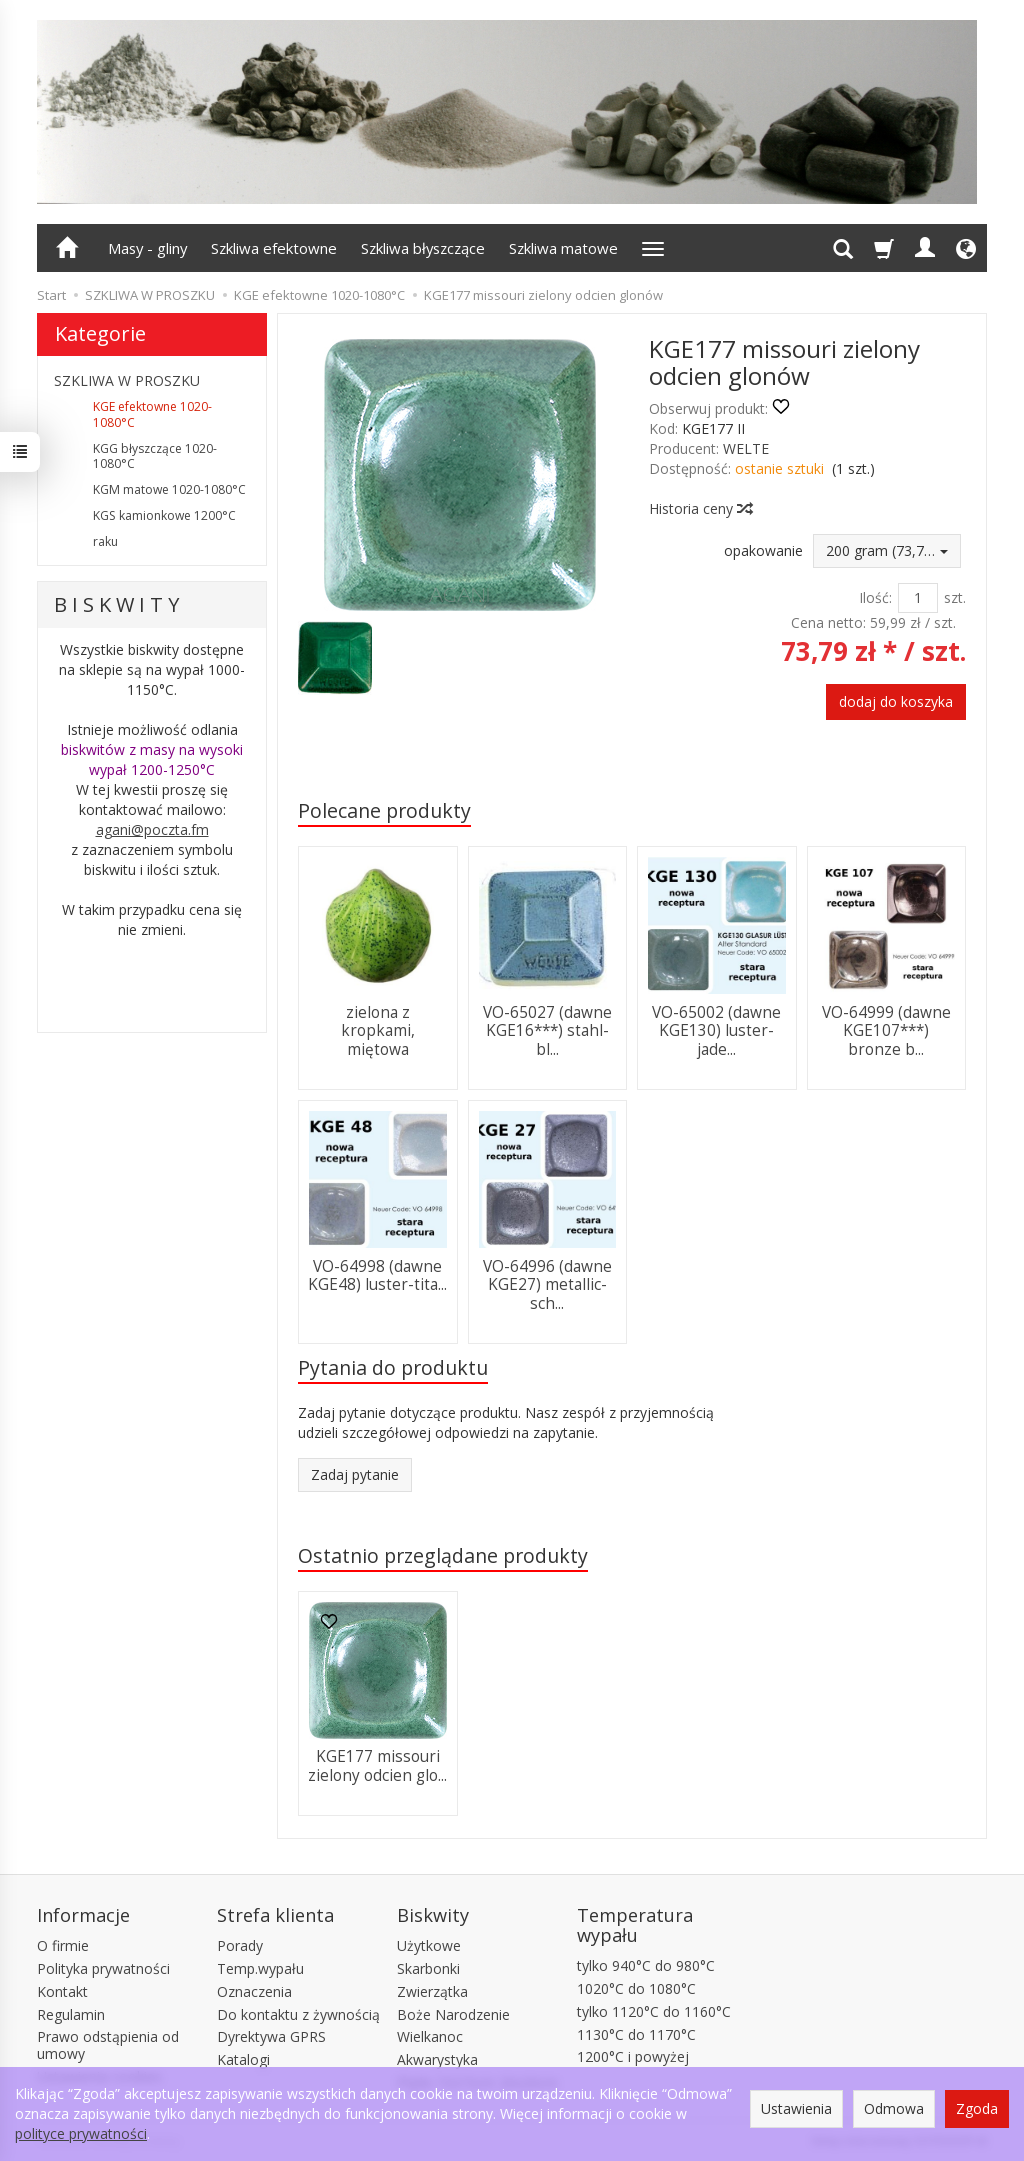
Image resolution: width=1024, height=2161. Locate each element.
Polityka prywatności (103, 1968)
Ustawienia (796, 2108)
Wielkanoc (430, 2036)
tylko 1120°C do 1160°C (654, 2011)
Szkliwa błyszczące (423, 248)
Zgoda (977, 2108)
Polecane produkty (384, 810)
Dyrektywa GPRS (271, 2036)
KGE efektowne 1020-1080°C (152, 414)
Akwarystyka (437, 2059)
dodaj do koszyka (896, 701)
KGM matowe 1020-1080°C (169, 489)
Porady (240, 1945)
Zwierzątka (432, 1991)
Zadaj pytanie (355, 1474)
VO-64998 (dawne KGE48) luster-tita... (377, 1275)
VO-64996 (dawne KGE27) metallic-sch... (547, 1285)
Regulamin (71, 2014)
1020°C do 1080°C (636, 1988)
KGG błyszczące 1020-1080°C (155, 456)
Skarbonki (428, 1968)
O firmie (63, 1945)
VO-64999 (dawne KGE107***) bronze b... (886, 1031)
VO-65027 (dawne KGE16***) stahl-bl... (547, 1031)
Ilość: (875, 597)
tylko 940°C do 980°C (646, 1965)
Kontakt (62, 1991)
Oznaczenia (254, 1991)
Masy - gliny (147, 248)
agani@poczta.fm (152, 829)
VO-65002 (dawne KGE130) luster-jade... (716, 1031)
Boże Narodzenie (453, 2014)
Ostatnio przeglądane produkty (443, 1555)
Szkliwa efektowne (274, 248)
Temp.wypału (260, 1968)
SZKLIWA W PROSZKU (127, 380)
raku (105, 541)
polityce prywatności (81, 2133)
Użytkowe (429, 1945)
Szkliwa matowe (563, 248)
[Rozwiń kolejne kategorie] (653, 248)
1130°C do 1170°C (636, 2034)
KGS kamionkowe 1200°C (164, 515)
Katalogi (243, 2059)
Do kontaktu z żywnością (298, 2014)
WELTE (746, 448)
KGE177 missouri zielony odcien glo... (377, 1765)
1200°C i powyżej (633, 2056)
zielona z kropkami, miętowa (378, 1031)
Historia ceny (700, 508)
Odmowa (894, 2108)
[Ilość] (918, 598)
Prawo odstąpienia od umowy (108, 2045)
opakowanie (763, 550)
